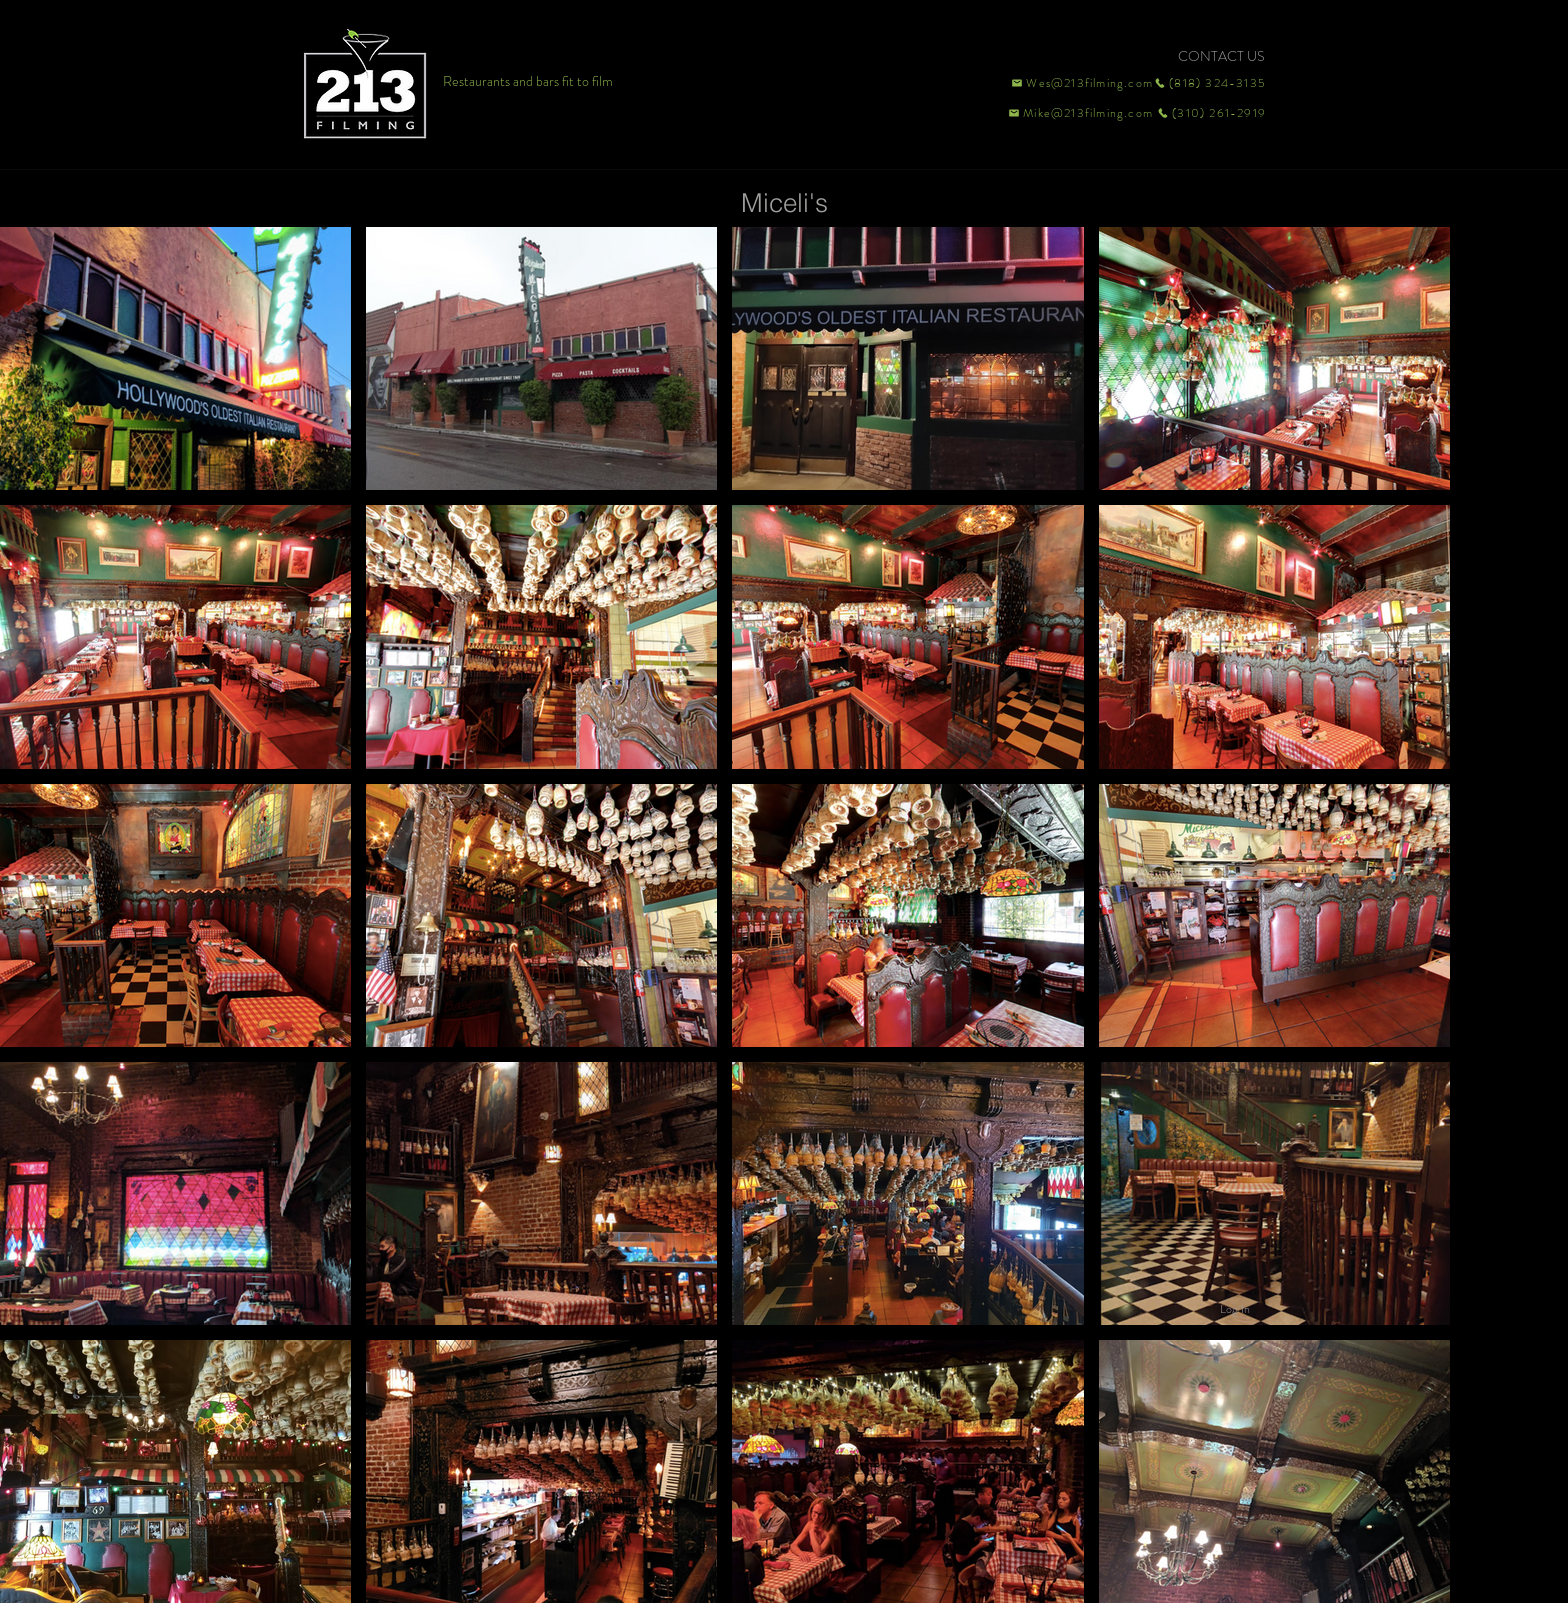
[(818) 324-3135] (1210, 83)
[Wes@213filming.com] (1081, 83)
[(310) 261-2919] (1210, 113)
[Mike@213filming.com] (1076, 113)
